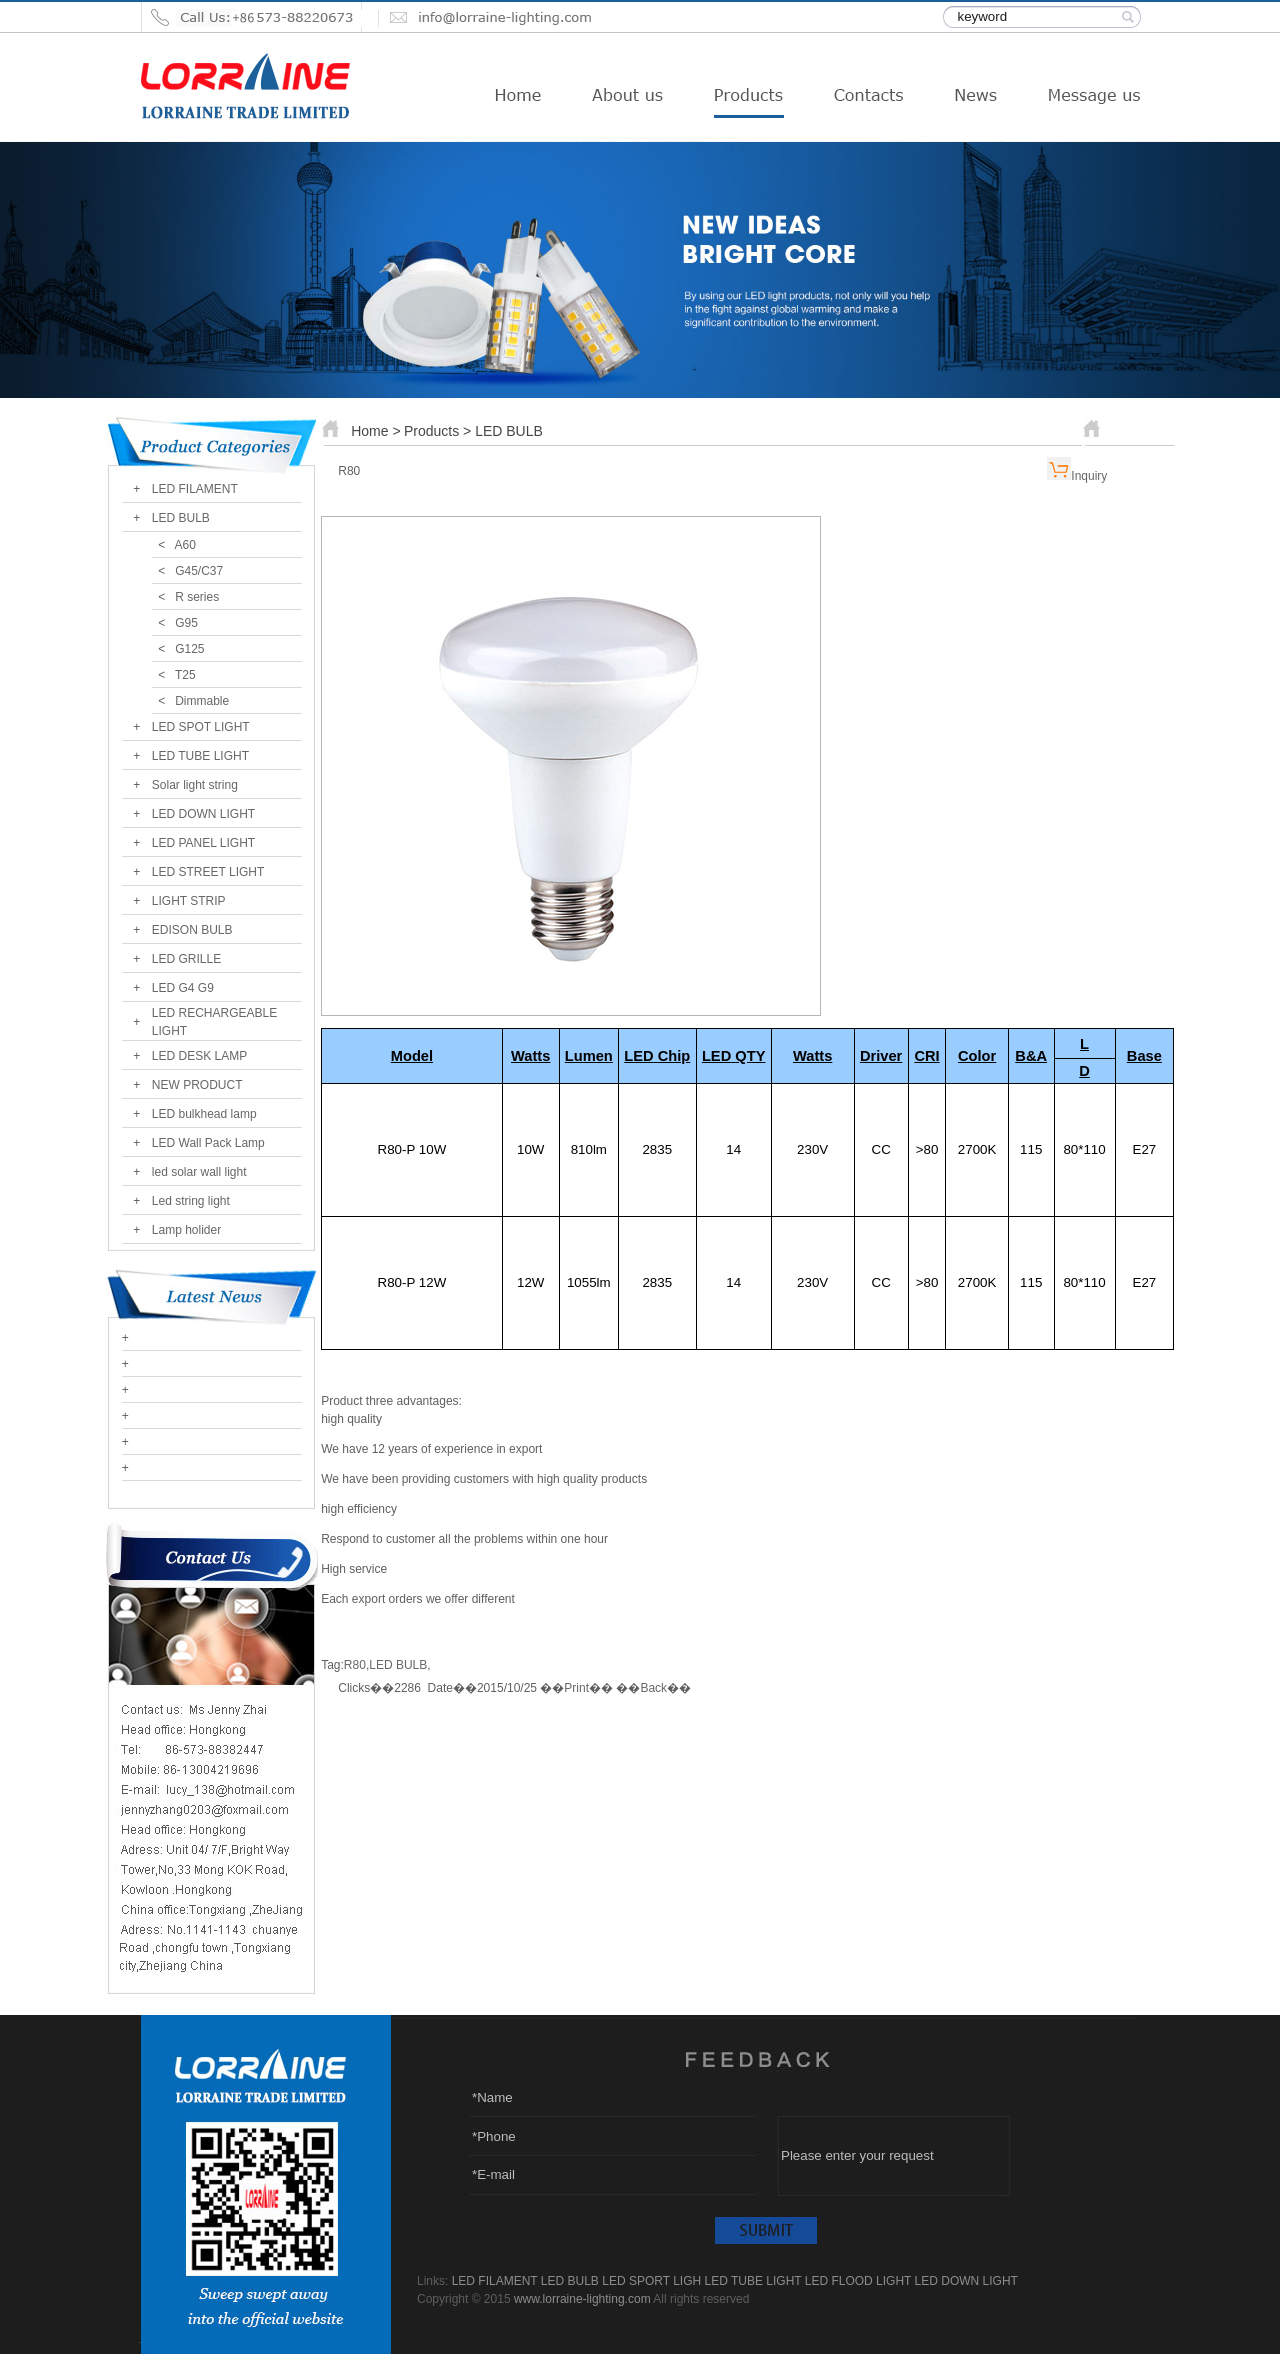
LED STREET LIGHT (208, 872)
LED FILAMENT (195, 489)
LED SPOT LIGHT (201, 727)
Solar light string (195, 785)
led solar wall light (199, 1172)
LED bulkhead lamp (204, 1114)
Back (653, 1688)
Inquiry (1089, 476)
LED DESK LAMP (199, 1056)
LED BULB (181, 518)
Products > (439, 431)
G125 (189, 649)
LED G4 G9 (183, 988)
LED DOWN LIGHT (203, 814)
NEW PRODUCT (197, 1085)
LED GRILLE (186, 959)
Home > (375, 431)
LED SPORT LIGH (651, 2281)
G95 (186, 623)
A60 (185, 545)
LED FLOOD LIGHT (858, 2281)
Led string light (191, 1201)
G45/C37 (199, 571)
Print (576, 1688)
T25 (185, 675)
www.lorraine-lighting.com (582, 2299)
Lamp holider (186, 1230)
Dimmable (202, 701)
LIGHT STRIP (189, 901)
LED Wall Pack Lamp (208, 1143)
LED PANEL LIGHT (203, 843)
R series (197, 597)
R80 (355, 1665)
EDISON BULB (192, 930)
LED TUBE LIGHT (200, 756)
